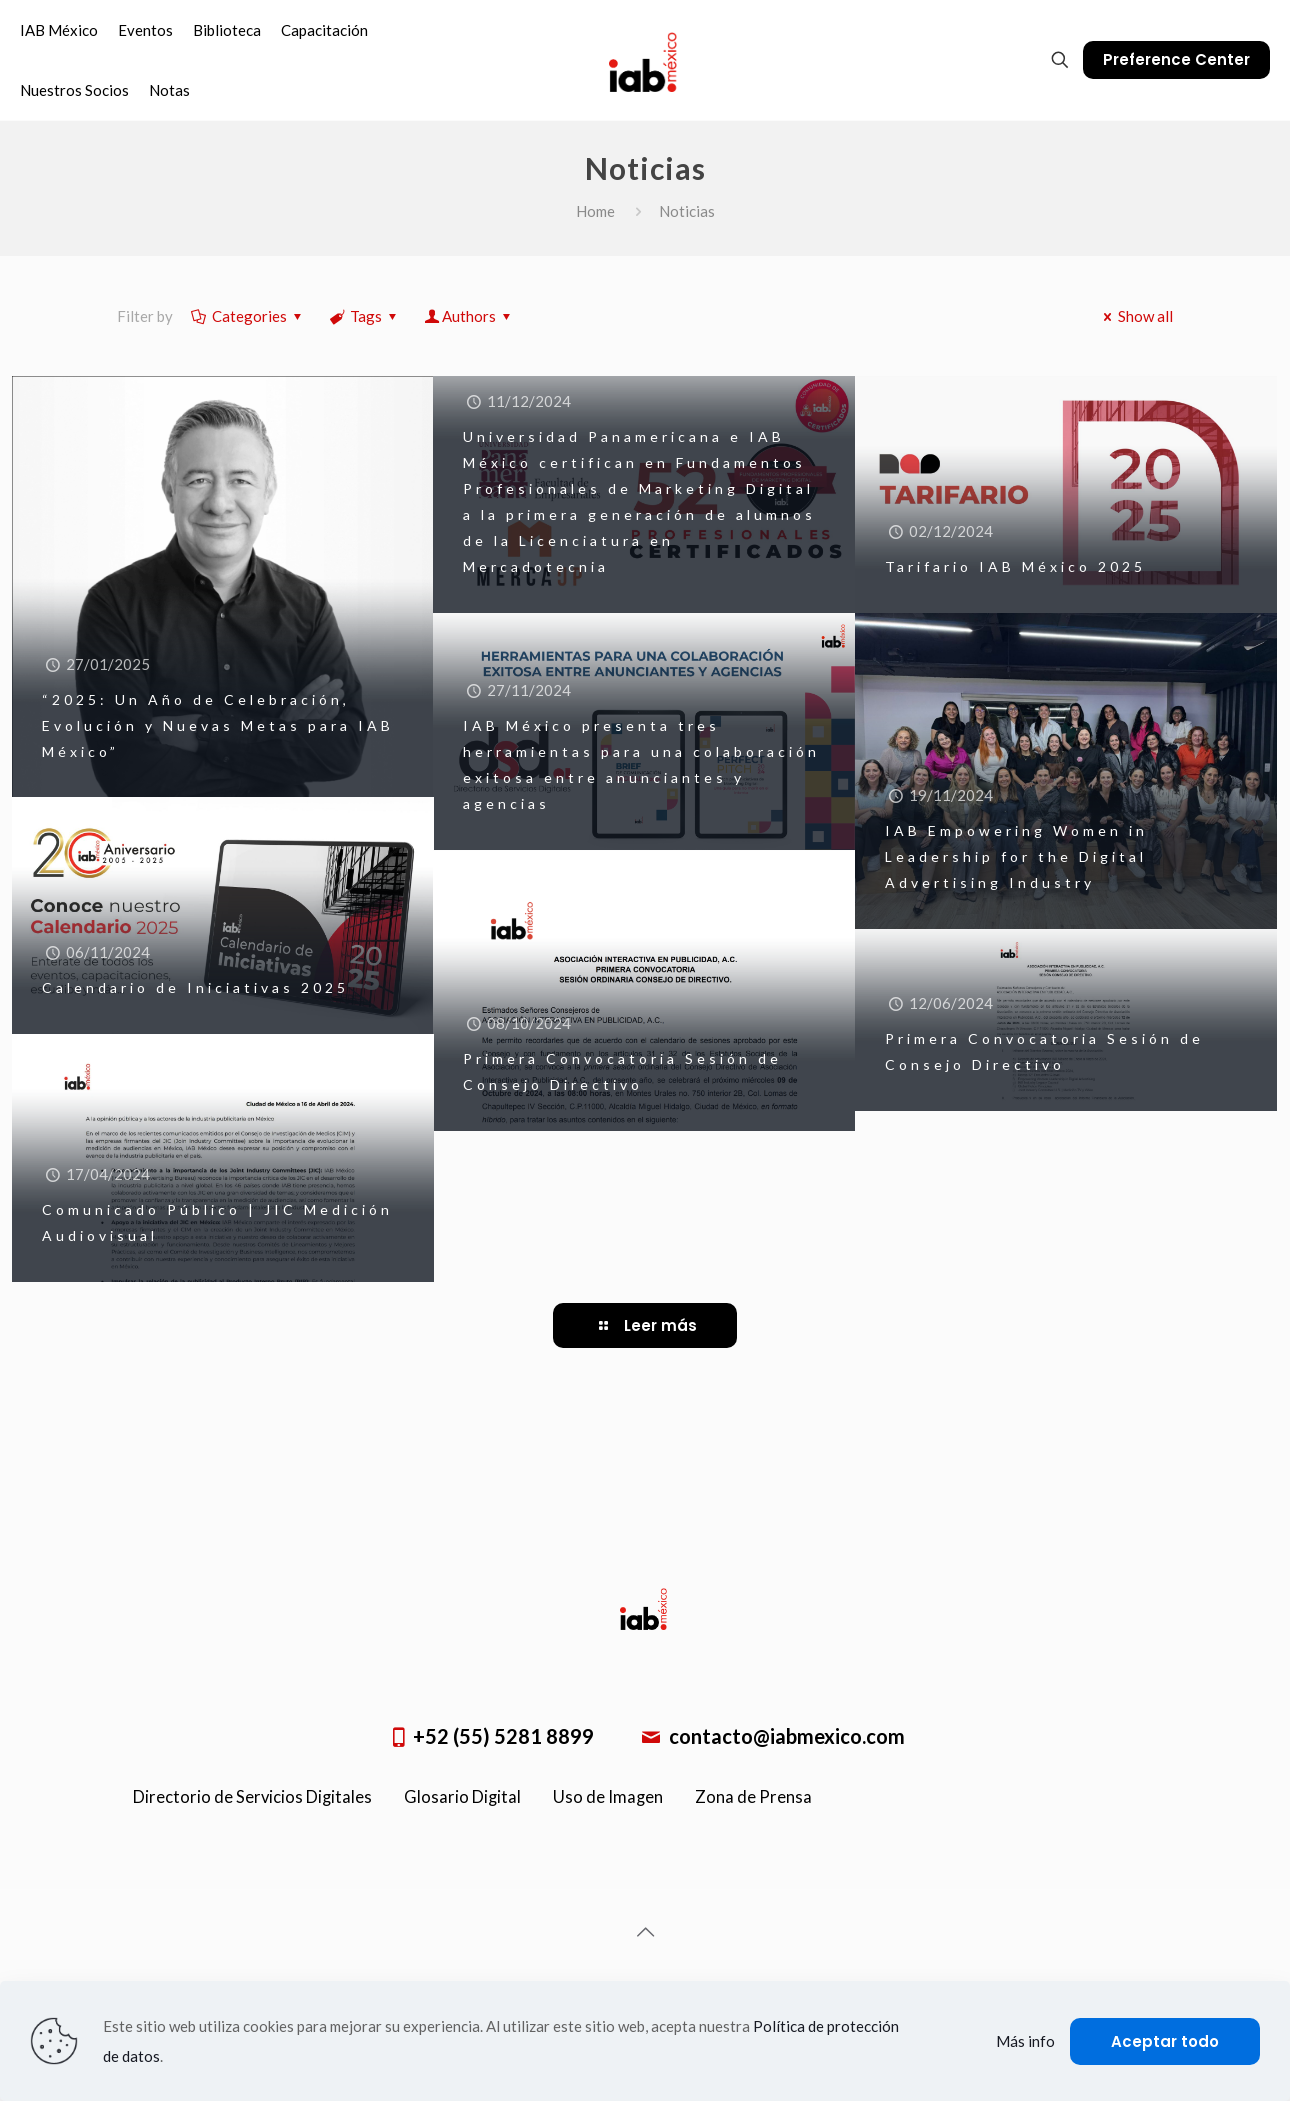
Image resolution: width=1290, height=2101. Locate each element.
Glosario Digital (462, 1797)
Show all (1135, 316)
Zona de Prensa (753, 1797)
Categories (248, 316)
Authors (469, 316)
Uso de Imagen (608, 1797)
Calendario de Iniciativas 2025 (195, 987)
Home (595, 211)
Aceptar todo (1165, 2041)
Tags (364, 316)
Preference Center (1176, 59)
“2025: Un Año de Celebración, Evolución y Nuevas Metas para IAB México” (218, 725)
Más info (1025, 2041)
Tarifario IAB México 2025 (1015, 566)
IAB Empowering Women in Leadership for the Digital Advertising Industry (1016, 856)
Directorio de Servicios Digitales (252, 1797)
